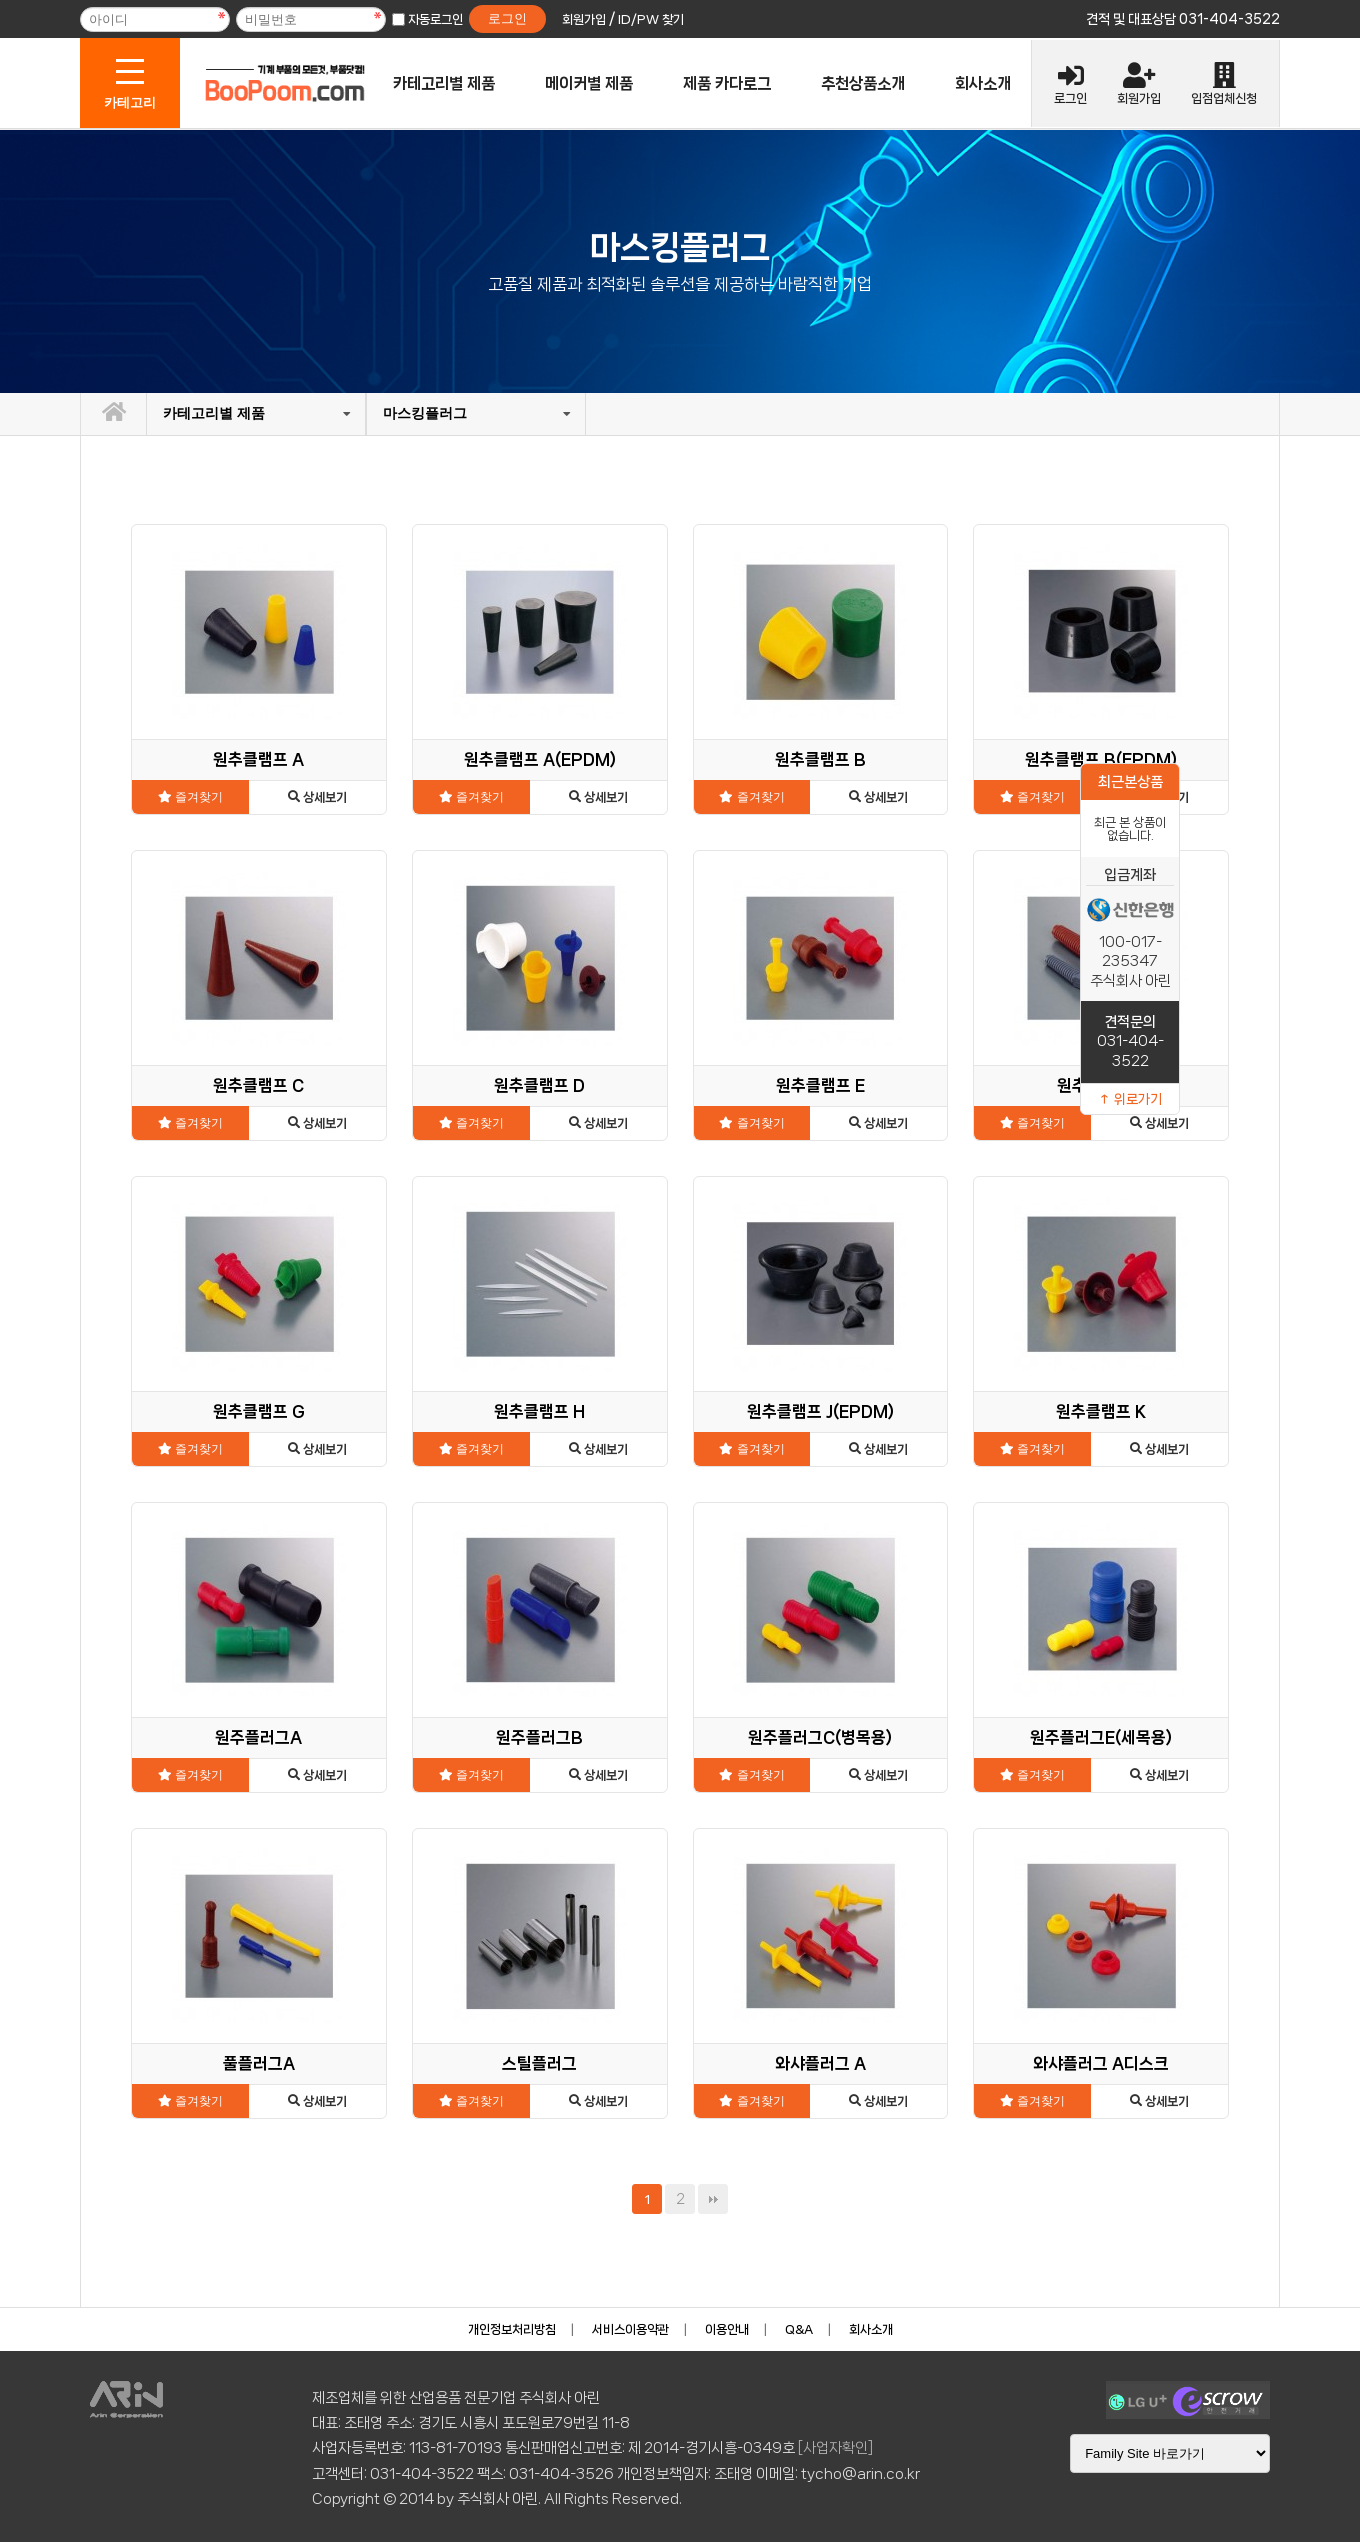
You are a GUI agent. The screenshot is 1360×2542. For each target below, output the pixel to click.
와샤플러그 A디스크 (1101, 2063)
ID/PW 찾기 (651, 19)
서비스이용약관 (630, 2329)
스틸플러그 (539, 2063)
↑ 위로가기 (1130, 1099)
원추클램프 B (820, 759)
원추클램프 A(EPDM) (540, 759)
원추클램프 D (539, 1085)
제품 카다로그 (727, 83)
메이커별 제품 (589, 83)
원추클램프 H (539, 1411)
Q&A (799, 2329)
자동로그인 (435, 19)
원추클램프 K (1101, 1411)
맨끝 (713, 2199)
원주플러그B (539, 1737)
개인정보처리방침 (512, 2329)
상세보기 (317, 797)
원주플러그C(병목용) (820, 1737)
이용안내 (727, 2329)
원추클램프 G (259, 1411)
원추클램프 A (258, 759)
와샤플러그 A (820, 2063)
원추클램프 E (820, 1085)
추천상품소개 (863, 83)
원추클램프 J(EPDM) (820, 1411)
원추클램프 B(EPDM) (1101, 759)
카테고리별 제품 (444, 83)
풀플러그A (259, 2063)
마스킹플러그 (425, 413)
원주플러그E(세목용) (1101, 1737)
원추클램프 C (258, 1085)
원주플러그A (258, 1737)
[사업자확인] (835, 2448)
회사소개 (983, 83)
